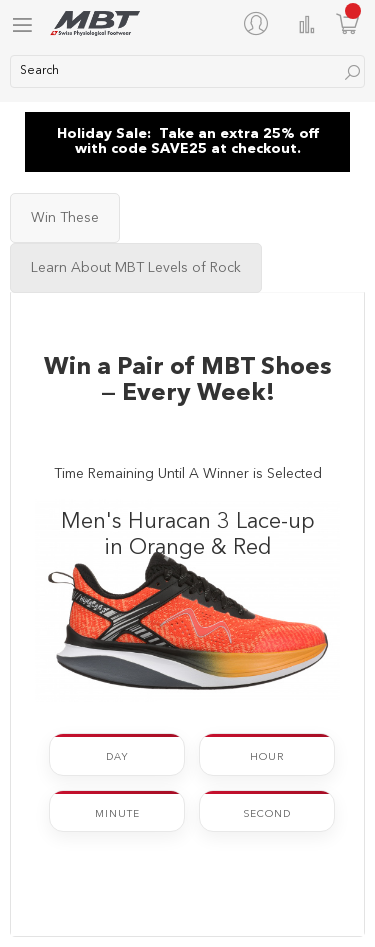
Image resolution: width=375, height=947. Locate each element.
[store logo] (95, 23)
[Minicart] (348, 23)
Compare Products (307, 24)
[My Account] (260, 23)
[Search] (352, 72)
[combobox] (187, 71)
